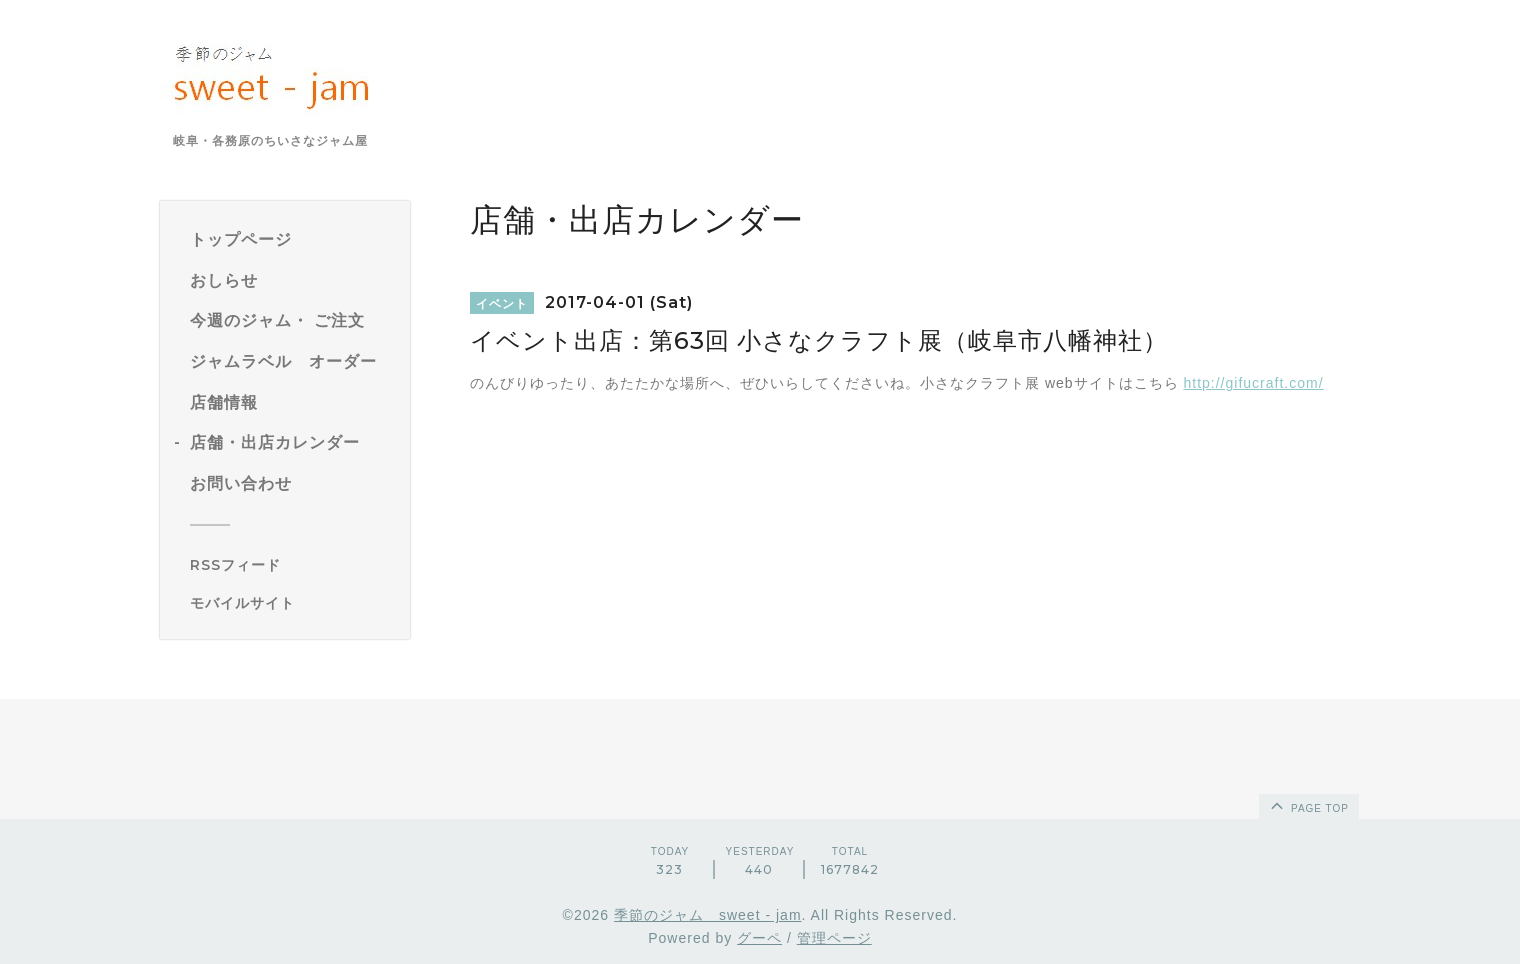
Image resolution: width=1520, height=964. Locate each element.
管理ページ (834, 938)
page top (1308, 805)
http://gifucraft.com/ (1253, 383)
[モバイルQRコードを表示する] (292, 603)
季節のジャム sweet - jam (708, 915)
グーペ (759, 938)
